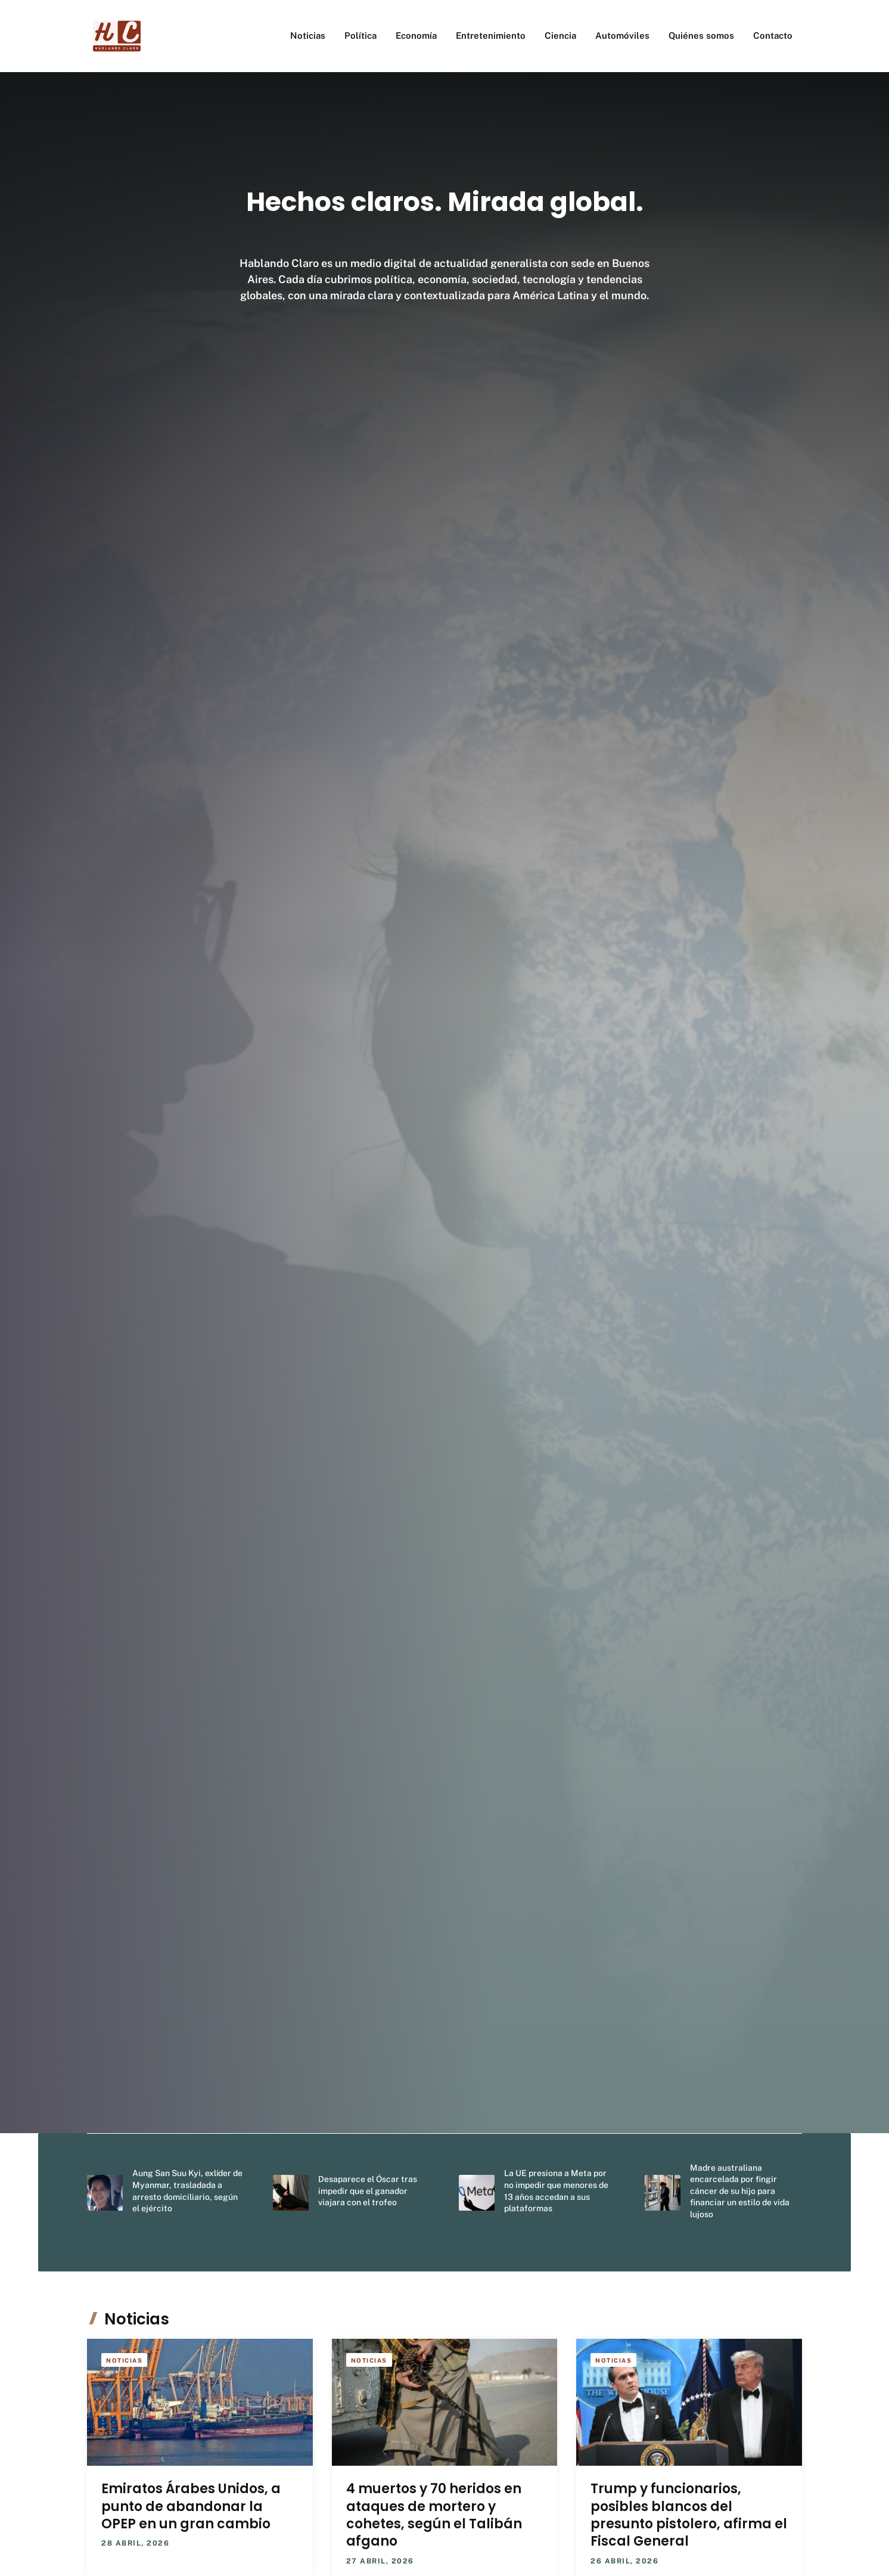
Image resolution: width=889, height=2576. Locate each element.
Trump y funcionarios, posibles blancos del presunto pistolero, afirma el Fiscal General (688, 2514)
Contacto (772, 35)
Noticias (307, 35)
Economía (416, 35)
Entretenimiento (491, 35)
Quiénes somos (701, 35)
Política (360, 35)
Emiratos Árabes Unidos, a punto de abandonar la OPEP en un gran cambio (191, 2506)
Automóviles (622, 35)
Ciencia (560, 35)
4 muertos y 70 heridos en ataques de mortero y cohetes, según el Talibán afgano (434, 2514)
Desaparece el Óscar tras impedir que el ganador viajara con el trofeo (367, 2190)
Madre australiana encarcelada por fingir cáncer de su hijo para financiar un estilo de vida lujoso (739, 2191)
